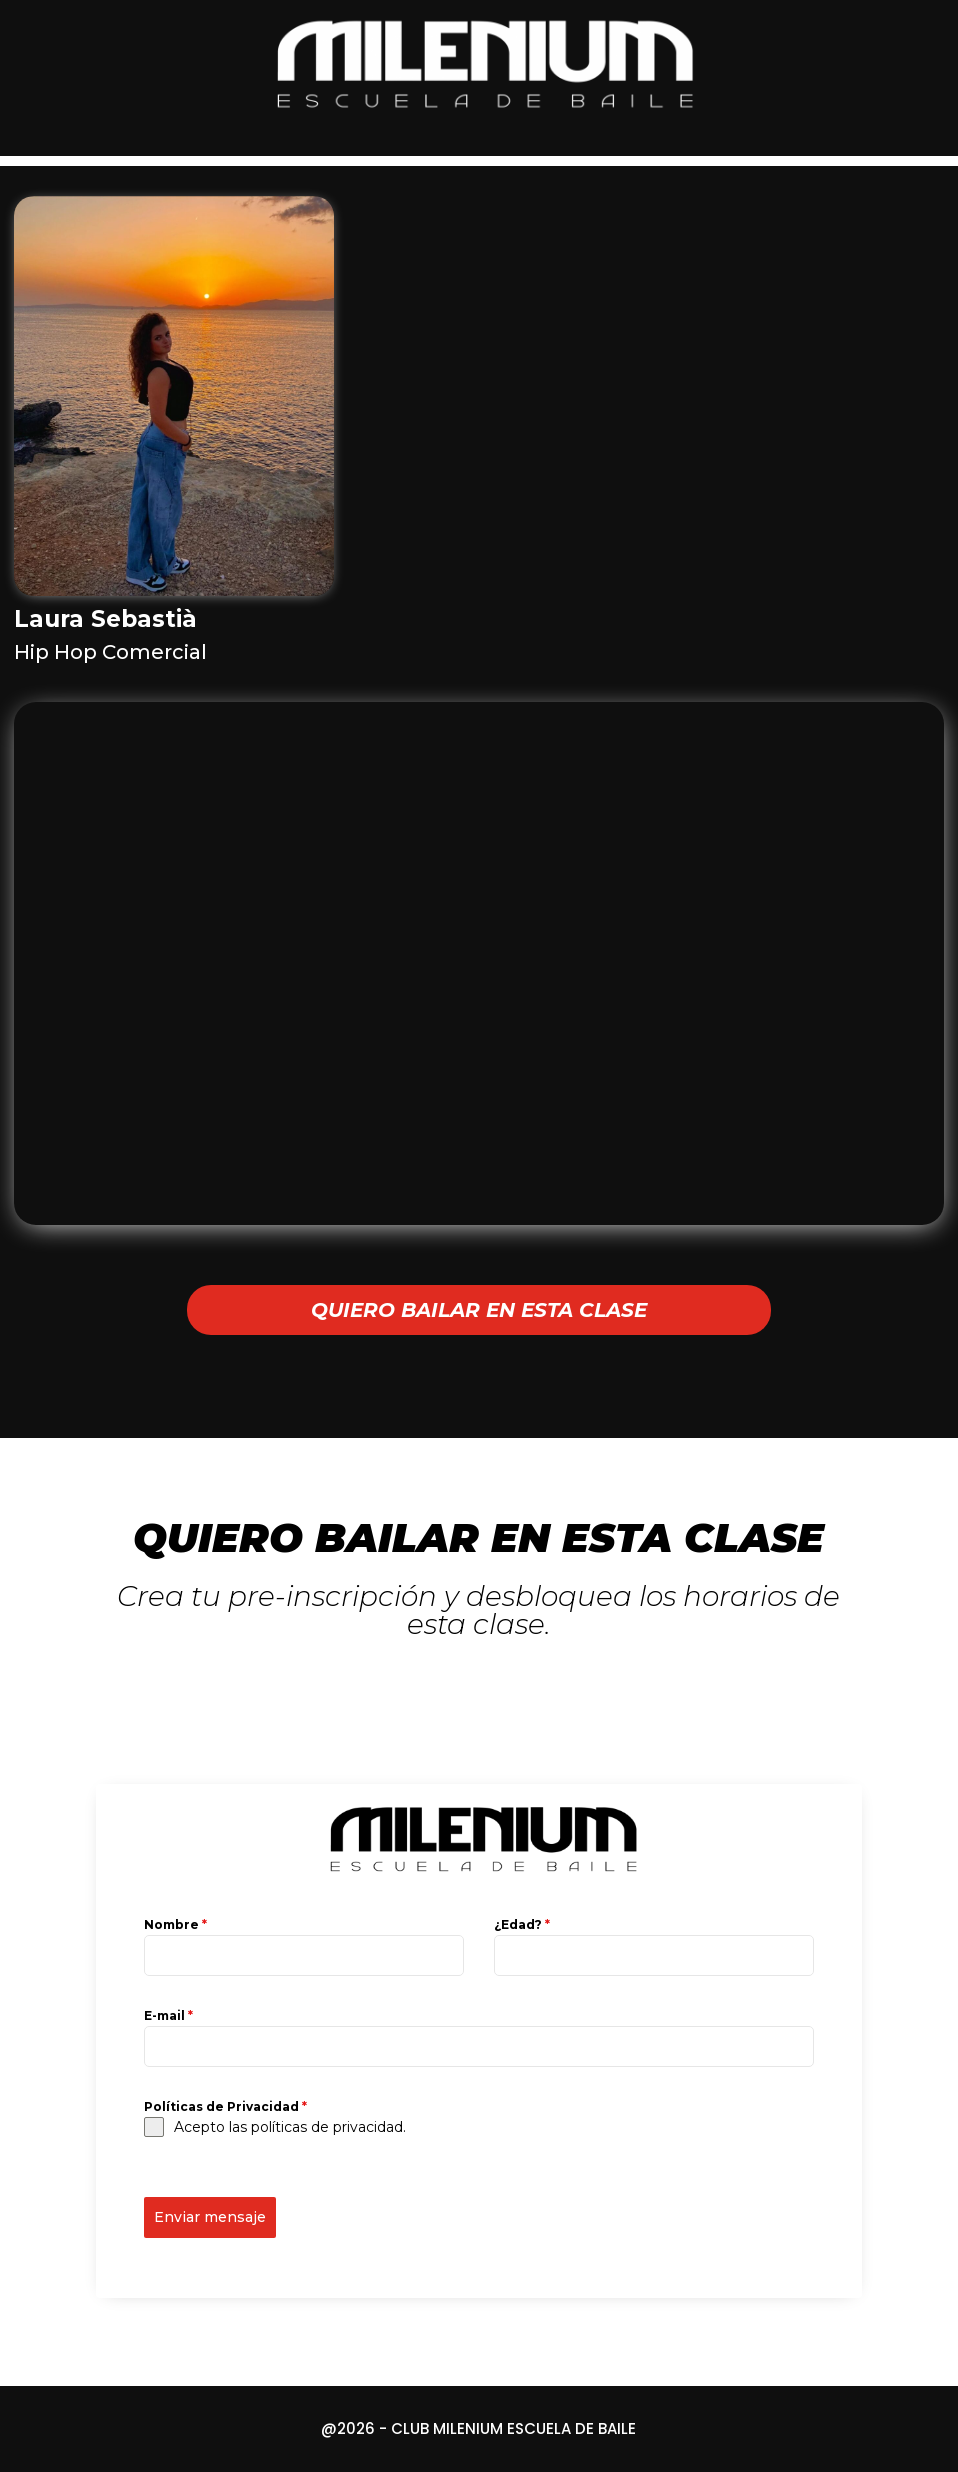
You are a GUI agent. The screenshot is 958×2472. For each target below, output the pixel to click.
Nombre (175, 1924)
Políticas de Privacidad (225, 2106)
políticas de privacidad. (328, 2127)
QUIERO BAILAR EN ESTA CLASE (479, 1310)
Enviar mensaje (210, 2217)
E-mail (168, 2015)
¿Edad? (522, 1924)
